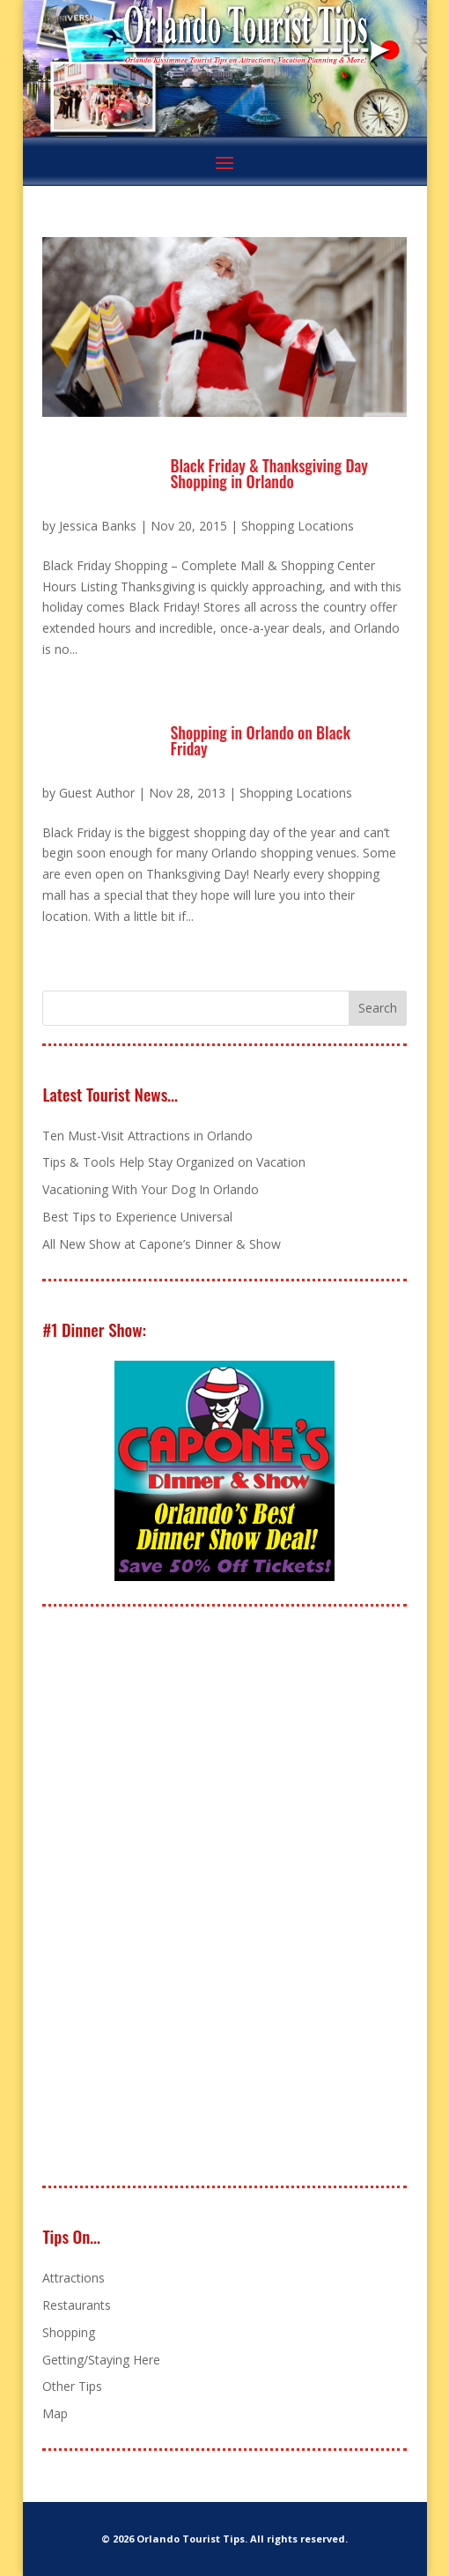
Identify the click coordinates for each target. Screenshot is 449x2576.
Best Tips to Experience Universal (137, 1216)
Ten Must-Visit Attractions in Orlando (147, 1135)
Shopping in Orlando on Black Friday (260, 740)
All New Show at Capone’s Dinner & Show (161, 1244)
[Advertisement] (174, 1897)
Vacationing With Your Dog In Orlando (150, 1189)
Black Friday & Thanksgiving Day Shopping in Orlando (268, 473)
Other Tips (72, 2386)
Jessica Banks (97, 525)
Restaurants (76, 2305)
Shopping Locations (297, 525)
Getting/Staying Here (101, 2359)
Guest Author (97, 792)
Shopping (68, 2332)
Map (55, 2413)
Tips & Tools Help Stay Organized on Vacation (173, 1162)
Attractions (73, 2277)
